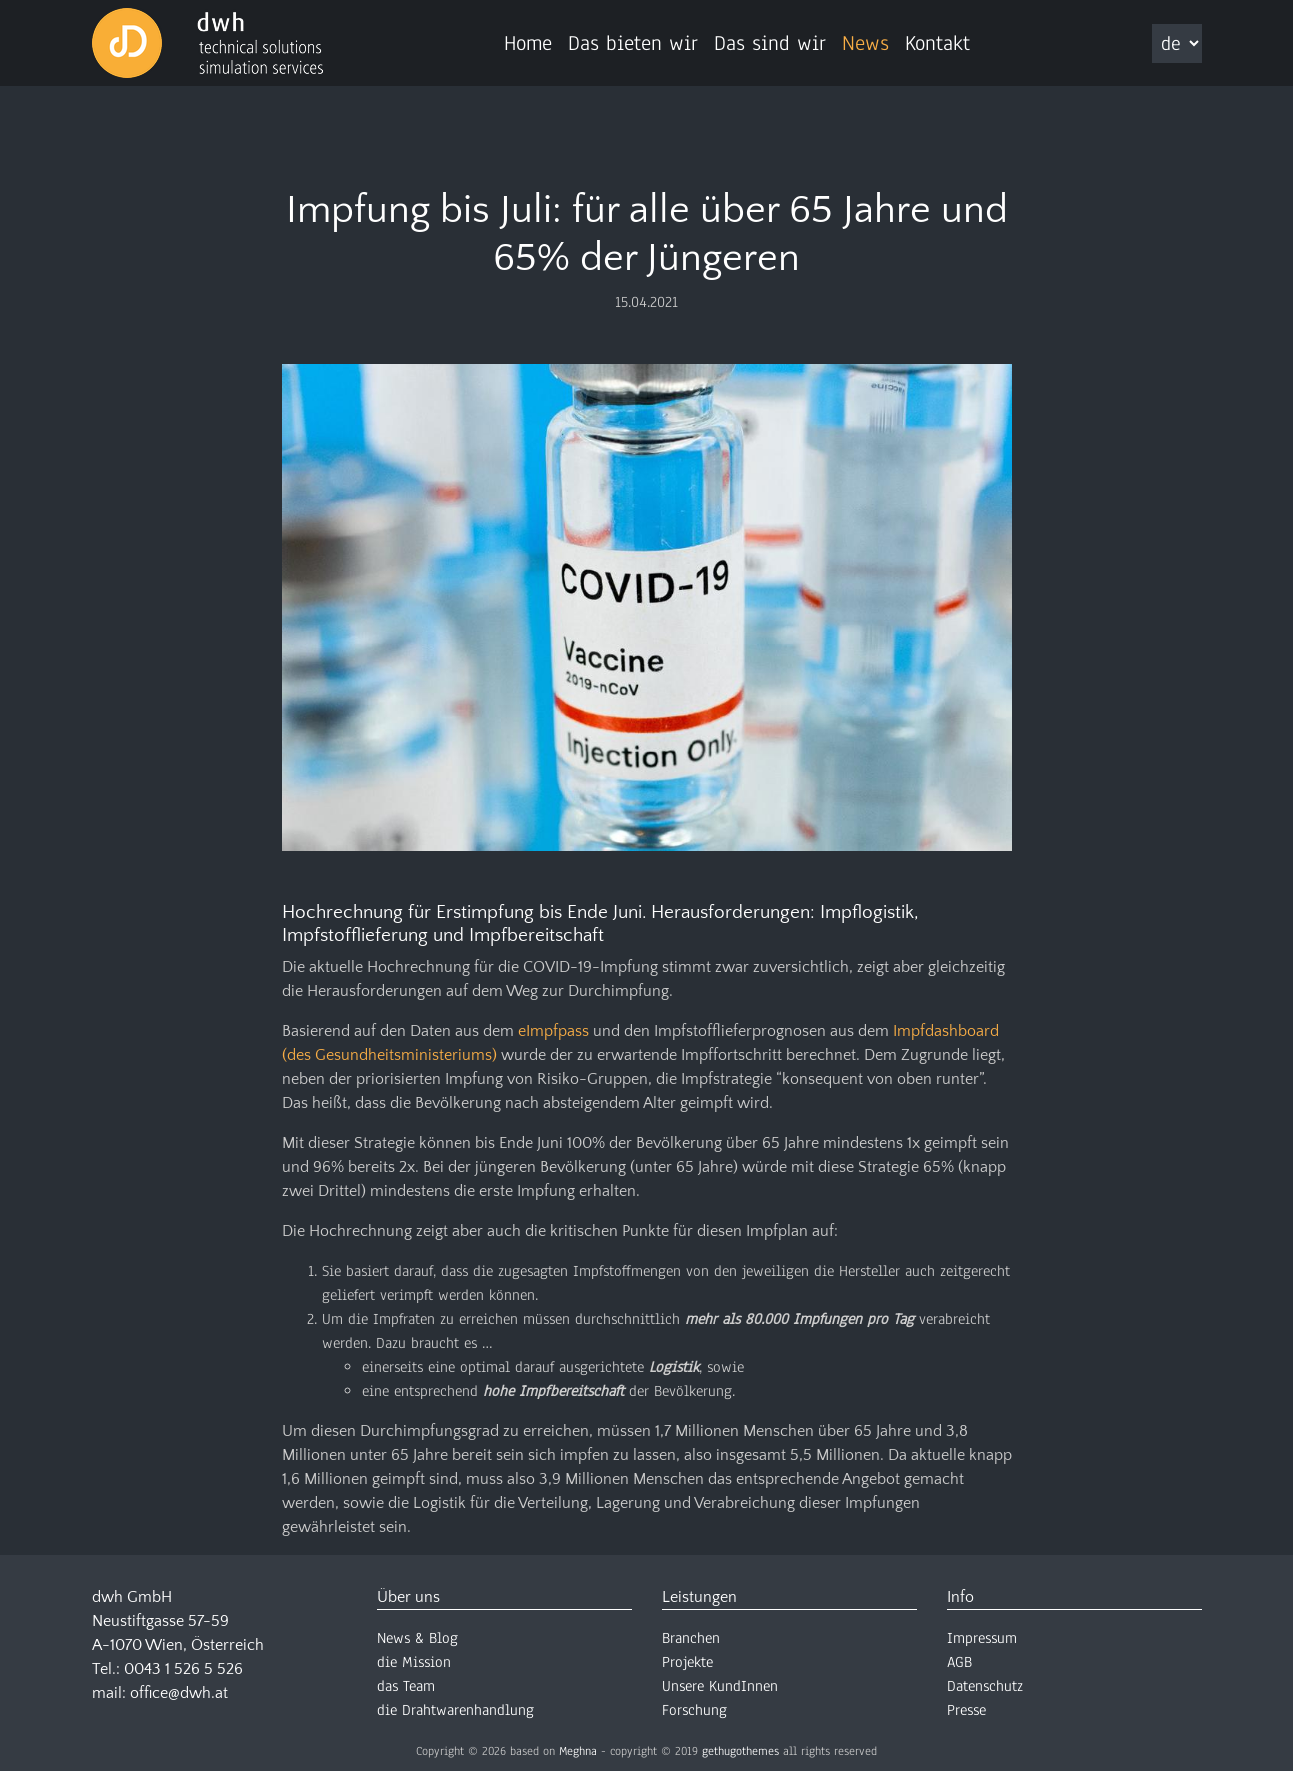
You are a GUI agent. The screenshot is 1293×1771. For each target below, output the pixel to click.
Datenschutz (985, 1686)
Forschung (694, 1710)
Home (528, 43)
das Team (406, 1686)
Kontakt (937, 43)
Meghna (578, 1751)
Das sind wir (770, 43)
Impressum (982, 1638)
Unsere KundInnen (720, 1686)
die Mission (414, 1662)
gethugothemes (740, 1751)
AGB (959, 1662)
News (865, 43)
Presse (966, 1710)
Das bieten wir (633, 43)
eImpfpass (553, 1031)
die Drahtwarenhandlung (455, 1710)
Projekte (687, 1662)
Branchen (691, 1638)
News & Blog (417, 1638)
